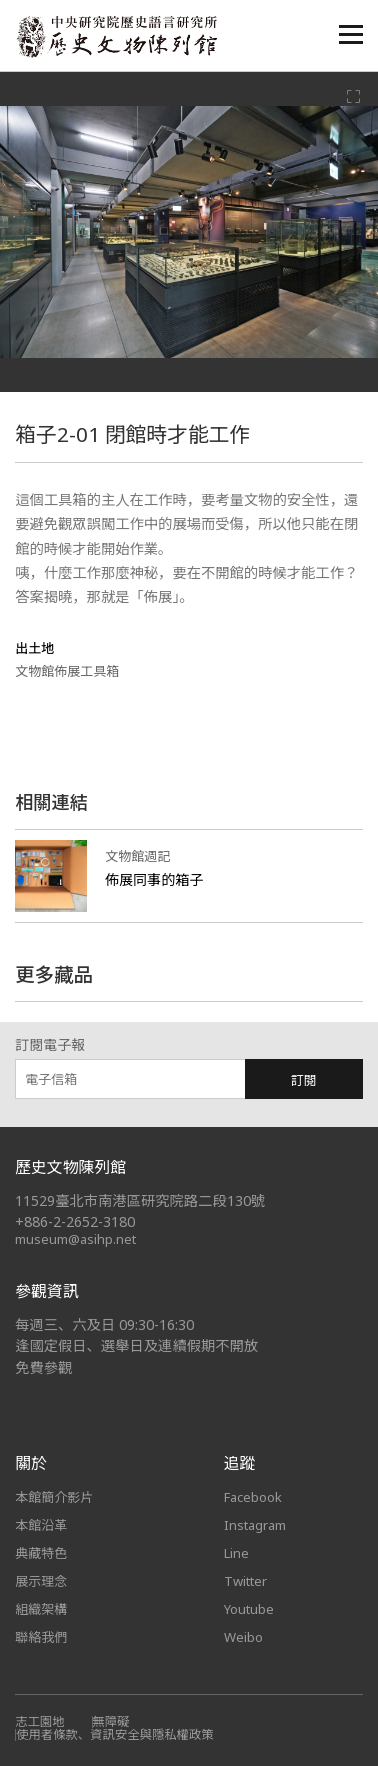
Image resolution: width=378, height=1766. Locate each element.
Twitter (245, 1581)
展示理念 (41, 1581)
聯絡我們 (41, 1637)
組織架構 (41, 1609)
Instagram (255, 1525)
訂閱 (304, 1080)
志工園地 (39, 1721)
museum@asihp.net (75, 1239)
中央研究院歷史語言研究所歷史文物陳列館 (116, 36)
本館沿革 (41, 1525)
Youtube (249, 1609)
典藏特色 (41, 1553)
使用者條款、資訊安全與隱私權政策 (115, 1734)
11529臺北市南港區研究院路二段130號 (140, 1200)
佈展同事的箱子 (154, 879)
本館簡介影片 (54, 1497)
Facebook (253, 1497)
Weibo (243, 1637)
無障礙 (111, 1721)
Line (236, 1553)
